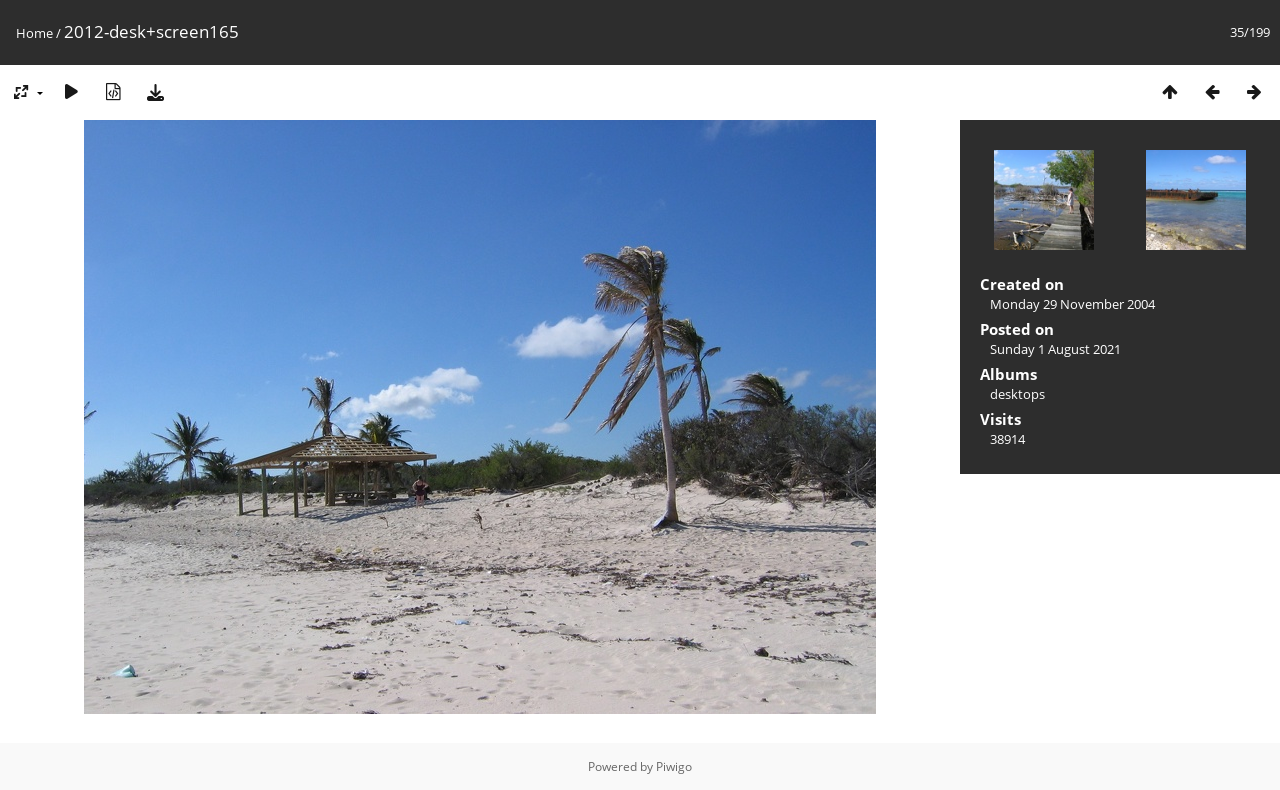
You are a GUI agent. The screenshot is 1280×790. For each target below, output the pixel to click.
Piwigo (674, 766)
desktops (1017, 394)
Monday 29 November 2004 (1072, 304)
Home (34, 33)
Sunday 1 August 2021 (1055, 349)
